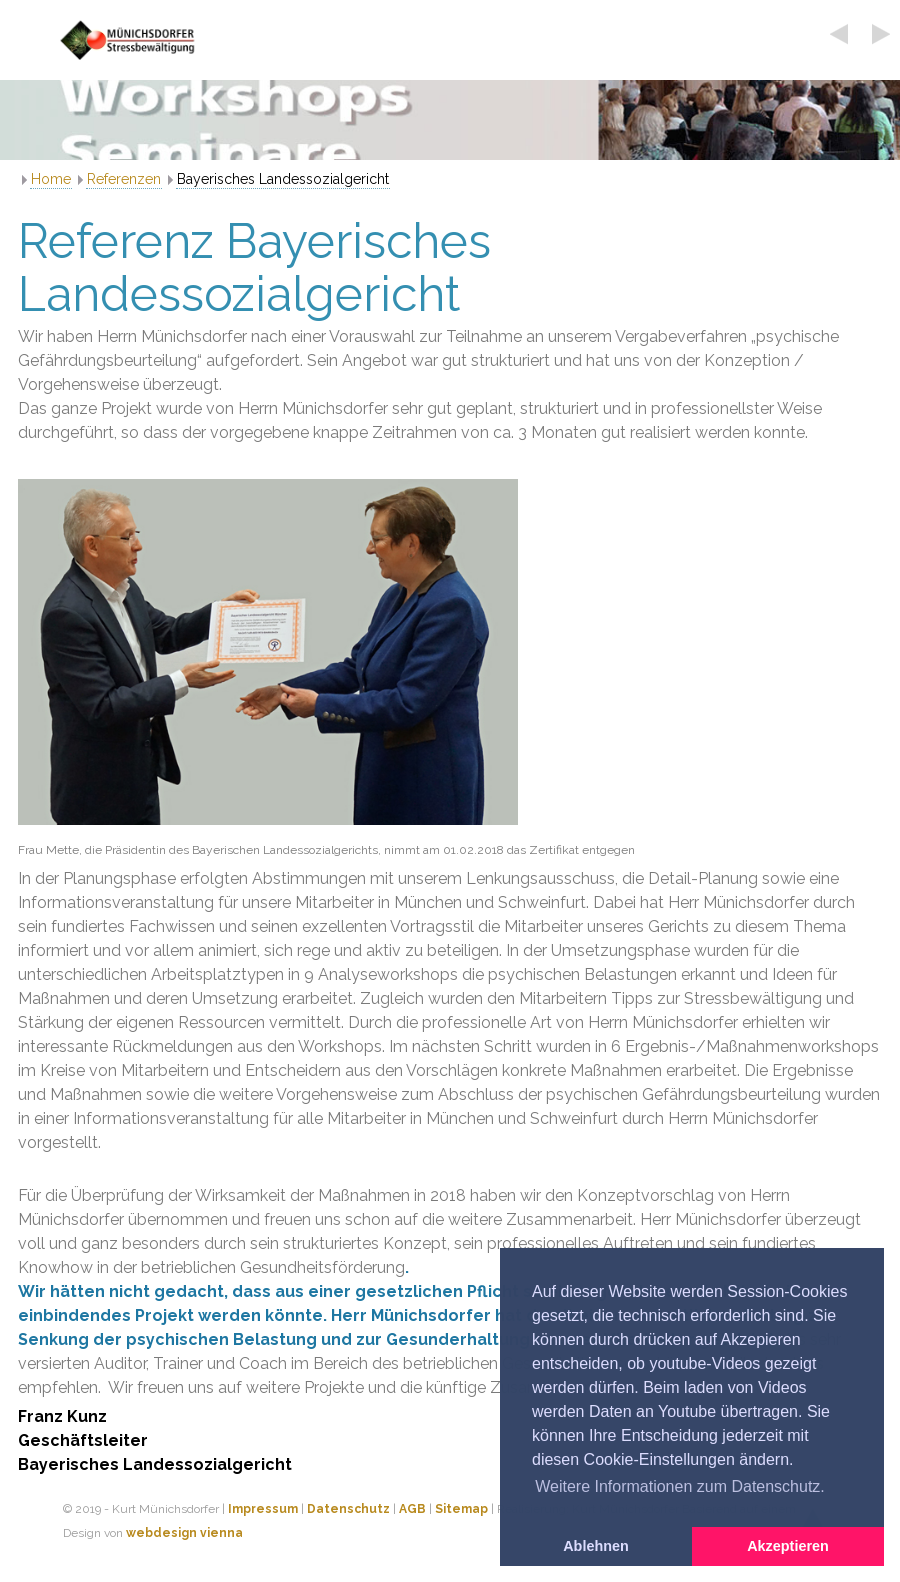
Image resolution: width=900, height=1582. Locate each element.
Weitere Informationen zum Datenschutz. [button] (680, 1486)
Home (51, 179)
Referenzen (124, 179)
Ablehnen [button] (596, 1546)
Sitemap (461, 1509)
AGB (412, 1509)
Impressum (263, 1509)
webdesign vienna (184, 1533)
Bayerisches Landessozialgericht (283, 179)
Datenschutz (348, 1509)
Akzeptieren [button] (788, 1546)
